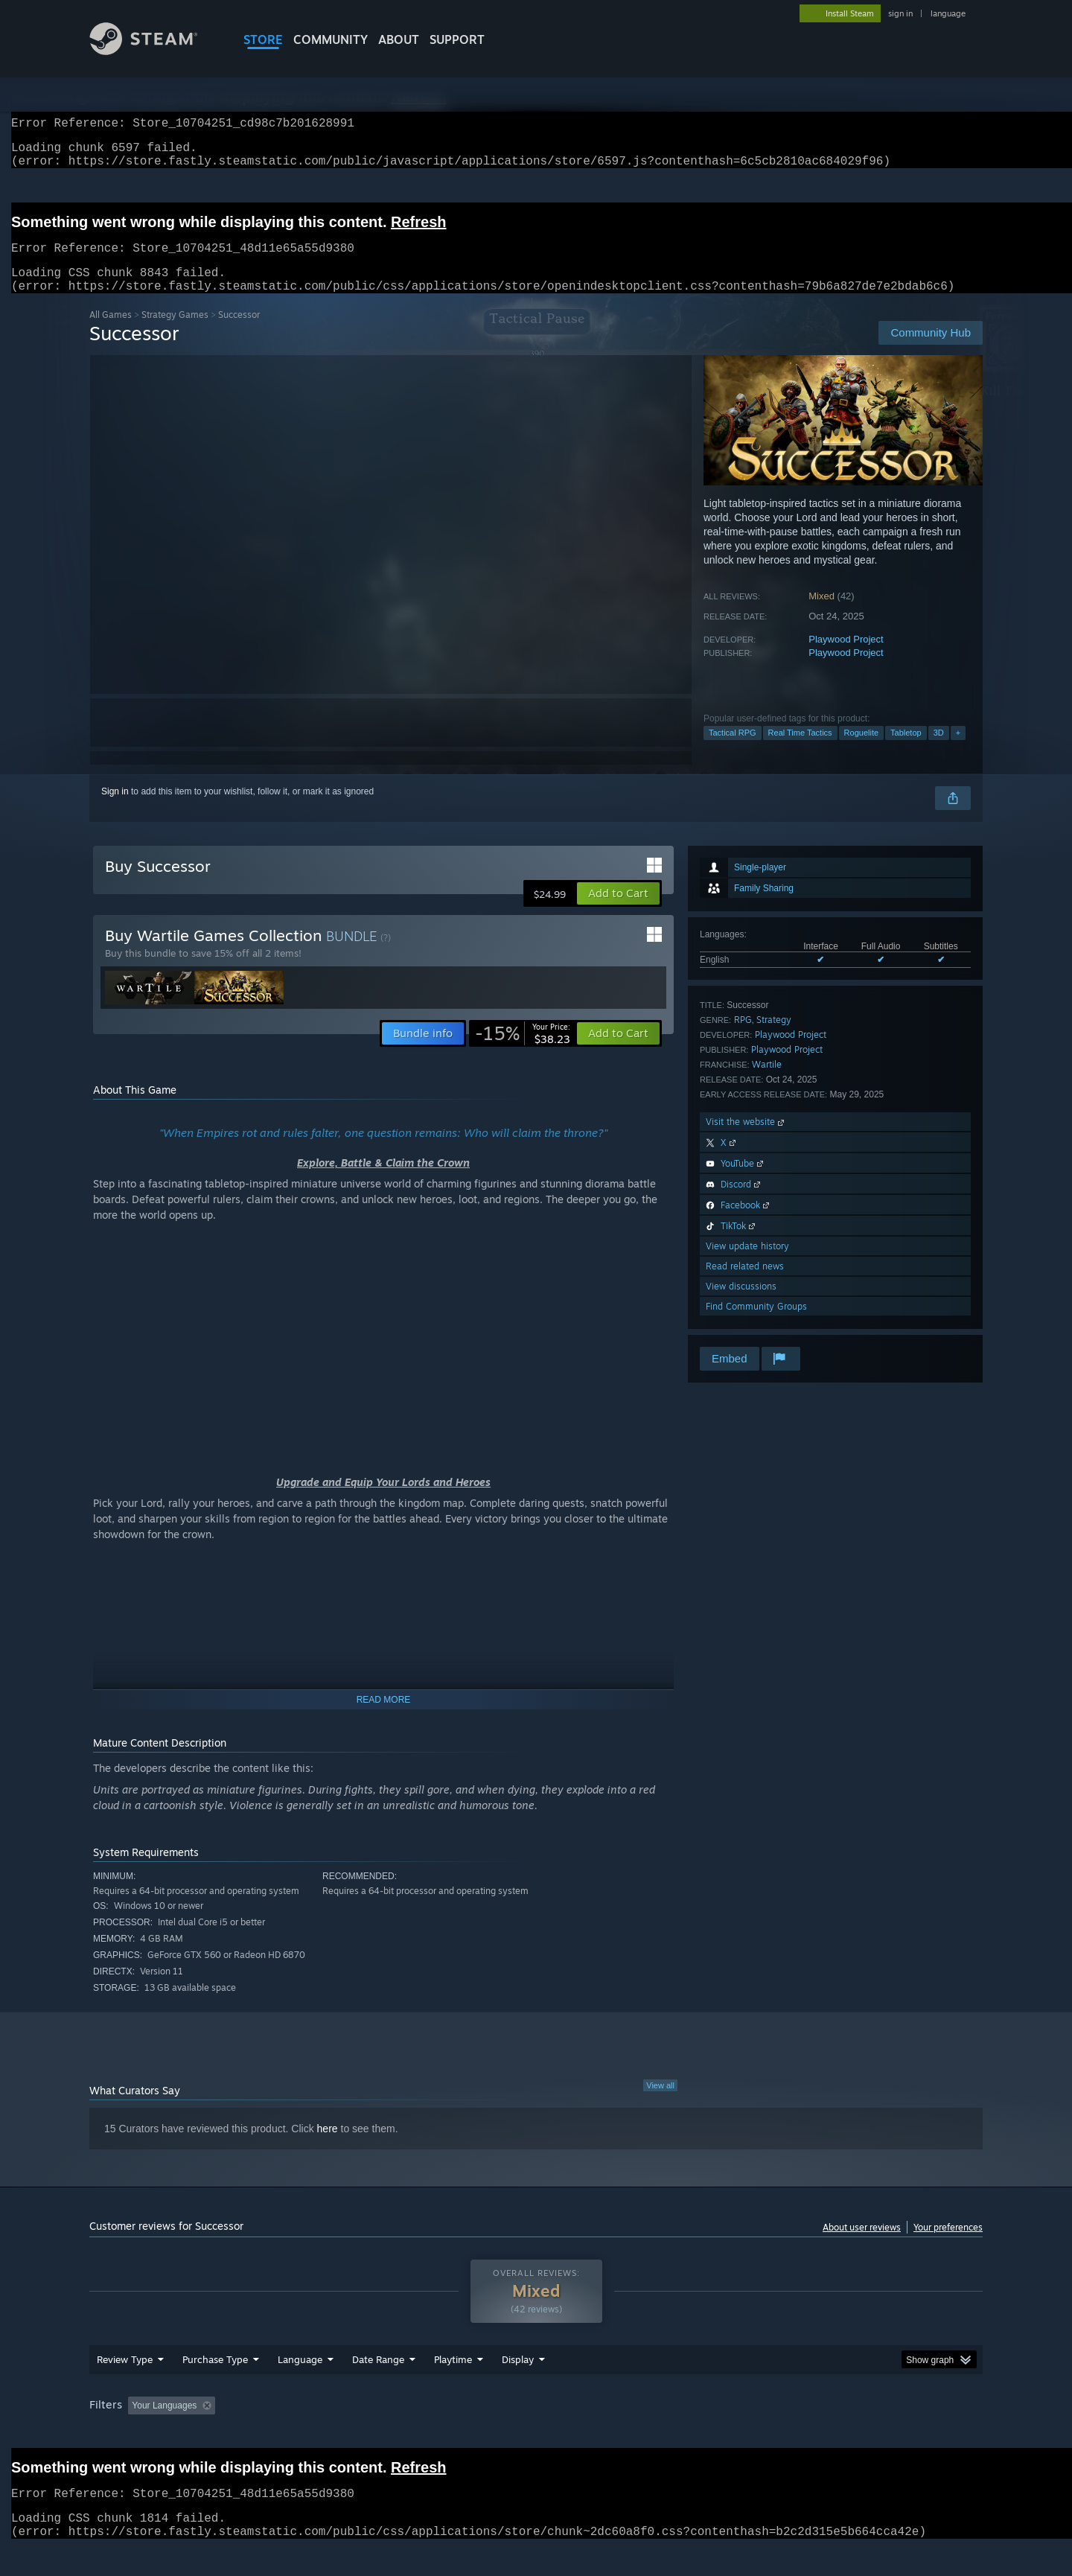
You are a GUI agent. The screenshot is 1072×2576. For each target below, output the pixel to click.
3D (939, 750)
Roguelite (861, 750)
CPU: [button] (738, 2434)
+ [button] (958, 750)
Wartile (767, 1082)
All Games (110, 332)
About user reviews (862, 2245)
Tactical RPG (732, 750)
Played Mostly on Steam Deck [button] (536, 2434)
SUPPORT (457, 39)
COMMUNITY (330, 39)
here (327, 2146)
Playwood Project (845, 657)
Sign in (115, 809)
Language (300, 2388)
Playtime (453, 2388)
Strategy (773, 1037)
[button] (618, 911)
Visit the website (746, 1139)
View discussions (741, 1304)
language (948, 13)
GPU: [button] (788, 2434)
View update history (747, 1263)
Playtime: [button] (430, 2434)
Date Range (378, 2388)
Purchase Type (215, 2388)
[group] (536, 2435)
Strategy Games (174, 332)
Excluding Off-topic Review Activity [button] (314, 2434)
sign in (900, 13)
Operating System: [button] (661, 2434)
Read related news (745, 1283)
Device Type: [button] (852, 2434)
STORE (263, 39)
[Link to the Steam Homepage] (154, 51)
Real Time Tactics (800, 750)
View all (660, 2103)
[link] (522, 1051)
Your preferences (948, 2245)
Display (518, 2388)
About (398, 39)
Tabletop (906, 750)
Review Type (125, 2388)
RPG (743, 1037)
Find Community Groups (756, 1324)
